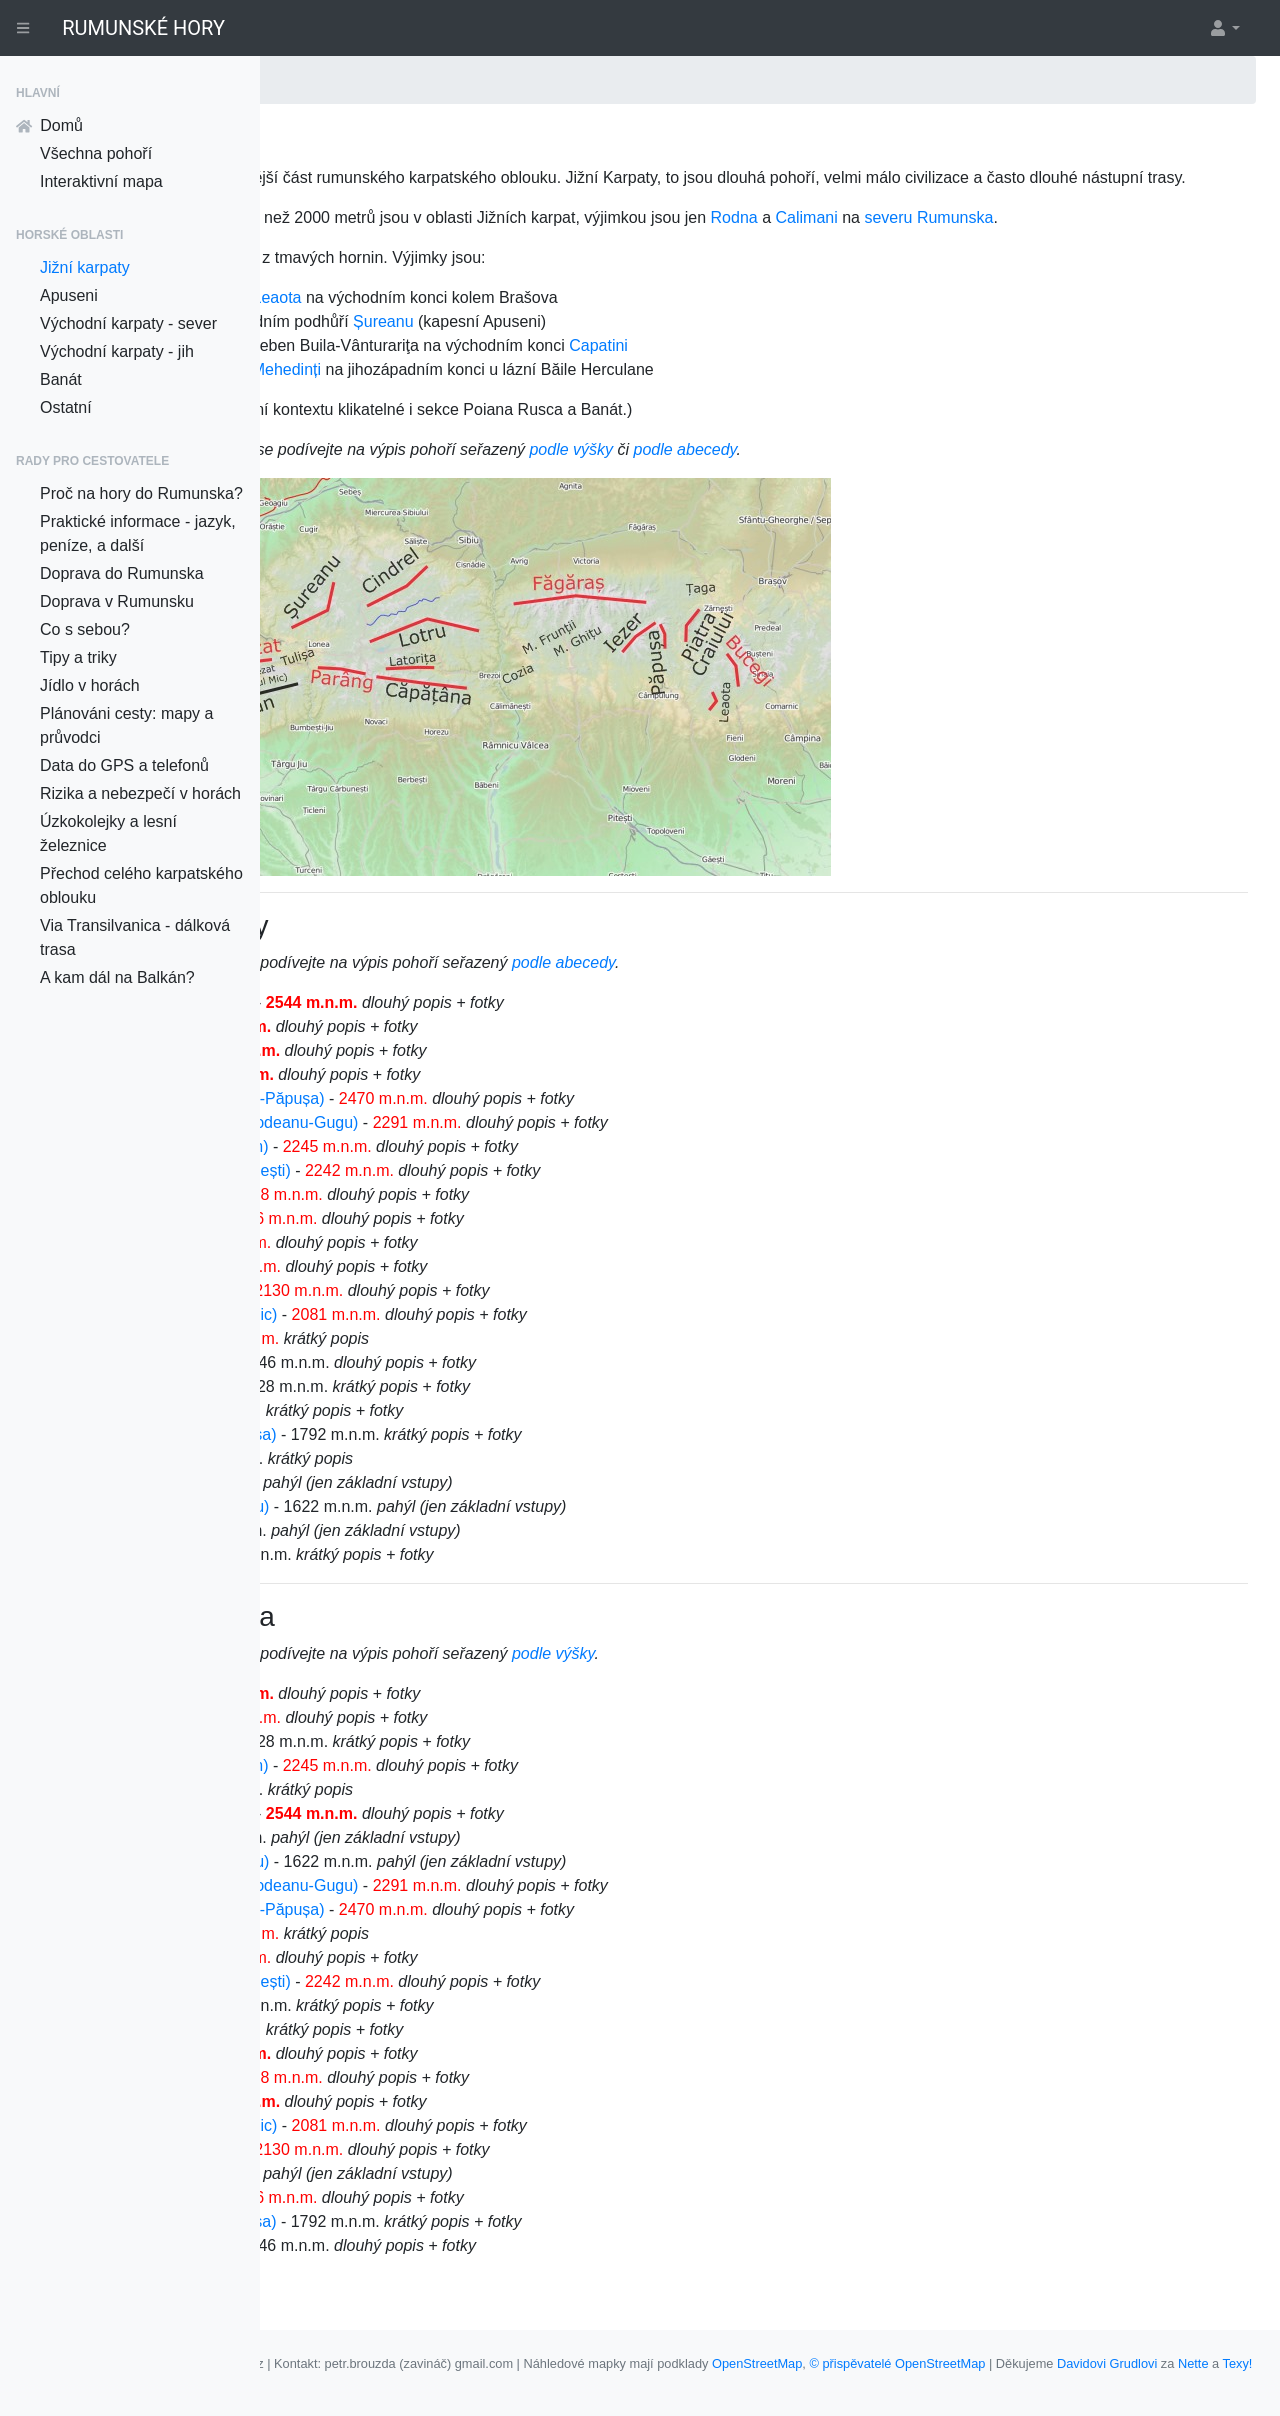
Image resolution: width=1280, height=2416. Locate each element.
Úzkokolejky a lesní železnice (108, 833)
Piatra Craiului (382, 345)
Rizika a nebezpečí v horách (140, 793)
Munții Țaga (374, 1530)
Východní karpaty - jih (117, 351)
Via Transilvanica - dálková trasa (135, 937)
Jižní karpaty (85, 267)
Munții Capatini (385, 1314)
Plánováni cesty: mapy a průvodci (126, 725)
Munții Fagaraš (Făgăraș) (422, 1050)
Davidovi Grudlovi (395, 2382)
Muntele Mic (375, 1458)
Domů (49, 125)
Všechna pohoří (96, 153)
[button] (1224, 28)
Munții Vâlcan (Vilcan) (409, 1410)
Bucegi (470, 345)
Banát (61, 379)
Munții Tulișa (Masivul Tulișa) (434, 1482)
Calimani (1067, 241)
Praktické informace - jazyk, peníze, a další (138, 533)
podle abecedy (945, 497)
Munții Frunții (378, 1578)
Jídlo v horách (90, 685)
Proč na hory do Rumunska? (141, 493)
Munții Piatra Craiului (406, 1242)
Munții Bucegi (380, 1122)
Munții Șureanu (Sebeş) (416, 1338)
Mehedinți (546, 417)
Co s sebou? (85, 629)
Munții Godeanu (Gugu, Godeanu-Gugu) (475, 1170)
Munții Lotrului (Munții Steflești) (441, 1218)
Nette (481, 2382)
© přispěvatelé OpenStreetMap (1157, 2363)
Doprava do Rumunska (122, 573)
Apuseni (69, 295)
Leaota (537, 345)
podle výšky (831, 497)
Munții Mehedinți (390, 1602)
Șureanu (643, 369)
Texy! (526, 2382)
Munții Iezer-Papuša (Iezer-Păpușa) (458, 1146)
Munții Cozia (376, 1506)
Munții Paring (378, 1074)
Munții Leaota (380, 1290)
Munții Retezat (383, 1098)
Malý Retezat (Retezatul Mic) (434, 1362)
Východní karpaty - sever (128, 323)
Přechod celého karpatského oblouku (141, 885)
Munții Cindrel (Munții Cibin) (430, 1194)
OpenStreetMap (1017, 2363)
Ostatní (66, 407)
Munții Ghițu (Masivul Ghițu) (430, 1554)
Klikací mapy (587, 2382)
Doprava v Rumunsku (117, 601)
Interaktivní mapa (101, 181)
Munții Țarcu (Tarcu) (403, 1266)
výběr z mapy (403, 1010)
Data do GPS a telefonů (124, 765)
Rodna (994, 241)
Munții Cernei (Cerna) (408, 1434)
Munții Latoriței (384, 1386)
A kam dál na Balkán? (117, 977)
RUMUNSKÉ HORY (143, 28)
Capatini (858, 393)
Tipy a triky (78, 657)
